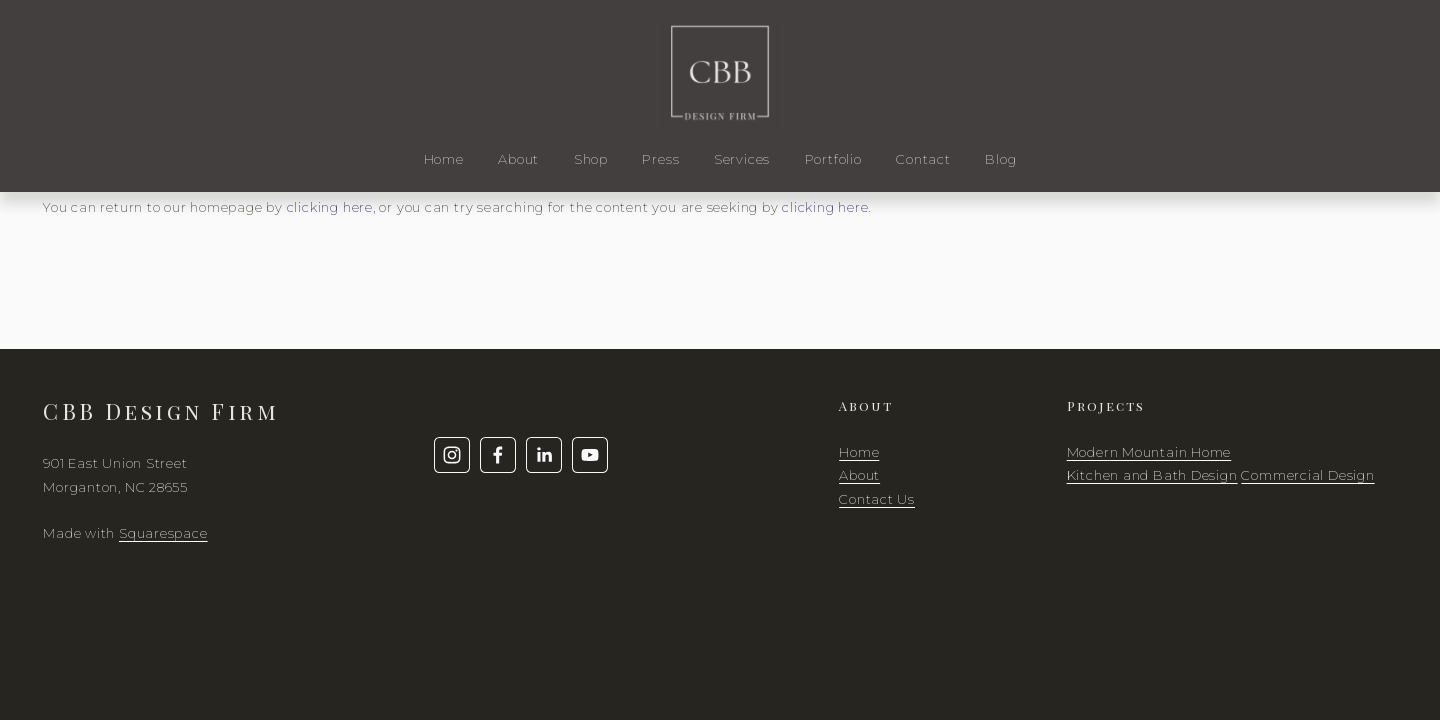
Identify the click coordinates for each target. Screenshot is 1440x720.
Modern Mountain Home (1149, 452)
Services (742, 159)
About (518, 159)
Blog (1000, 159)
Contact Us (877, 499)
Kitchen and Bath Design (1152, 475)
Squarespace (163, 533)
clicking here (330, 207)
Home (444, 159)
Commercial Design (1307, 475)
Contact (923, 159)
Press (660, 159)
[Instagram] (452, 455)
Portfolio (833, 159)
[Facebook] (498, 455)
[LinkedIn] (544, 455)
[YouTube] (590, 455)
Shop (591, 159)
